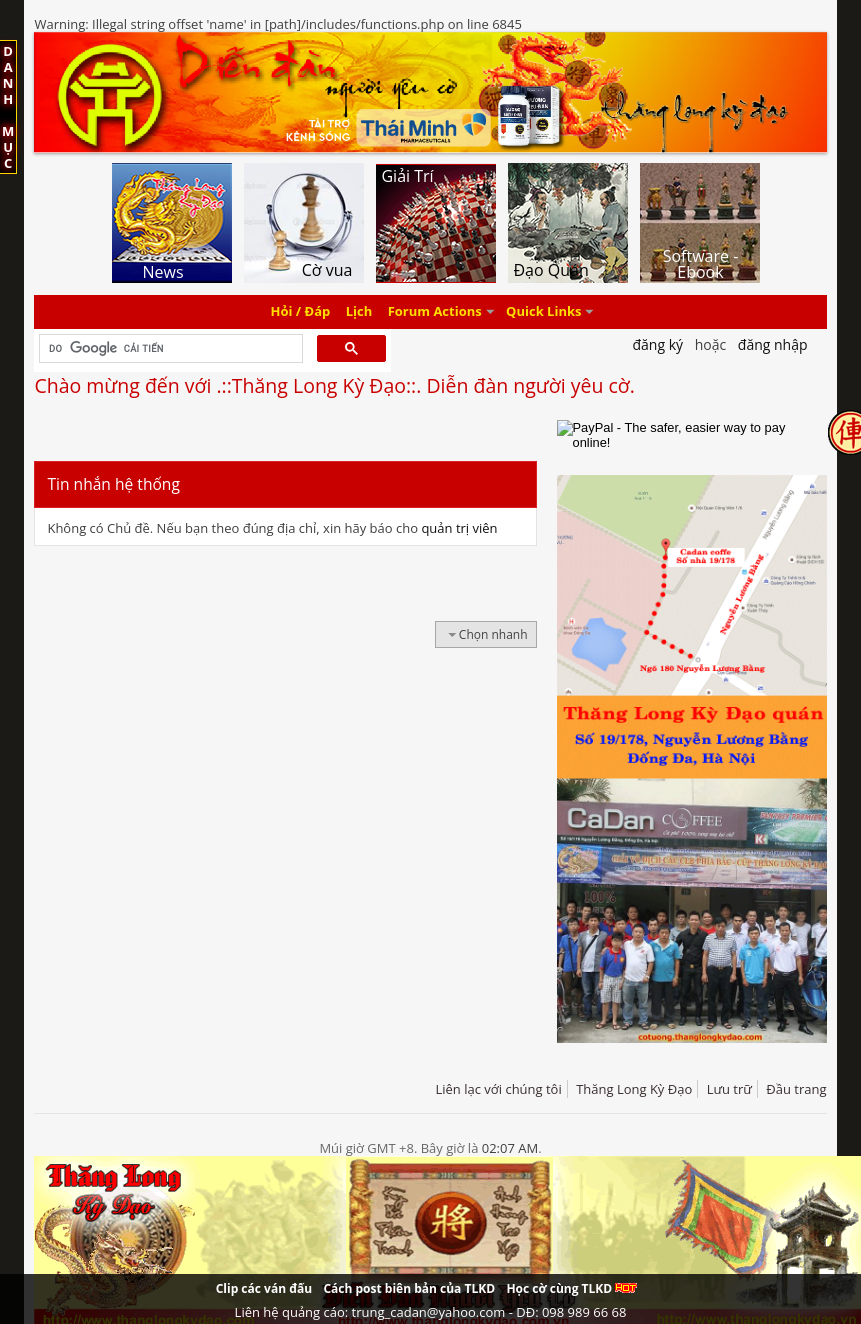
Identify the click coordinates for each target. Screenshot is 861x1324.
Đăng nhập (773, 344)
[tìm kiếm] (168, 349)
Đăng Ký (657, 344)
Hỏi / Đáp (301, 312)
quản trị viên (459, 528)
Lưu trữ (729, 1089)
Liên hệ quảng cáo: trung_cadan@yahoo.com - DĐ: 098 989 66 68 (431, 1312)
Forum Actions (435, 312)
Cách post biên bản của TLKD (409, 1288)
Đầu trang (796, 1089)
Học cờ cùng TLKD (571, 1288)
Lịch (359, 312)
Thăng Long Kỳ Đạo (634, 1089)
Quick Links (543, 312)
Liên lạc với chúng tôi (498, 1089)
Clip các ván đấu (264, 1288)
